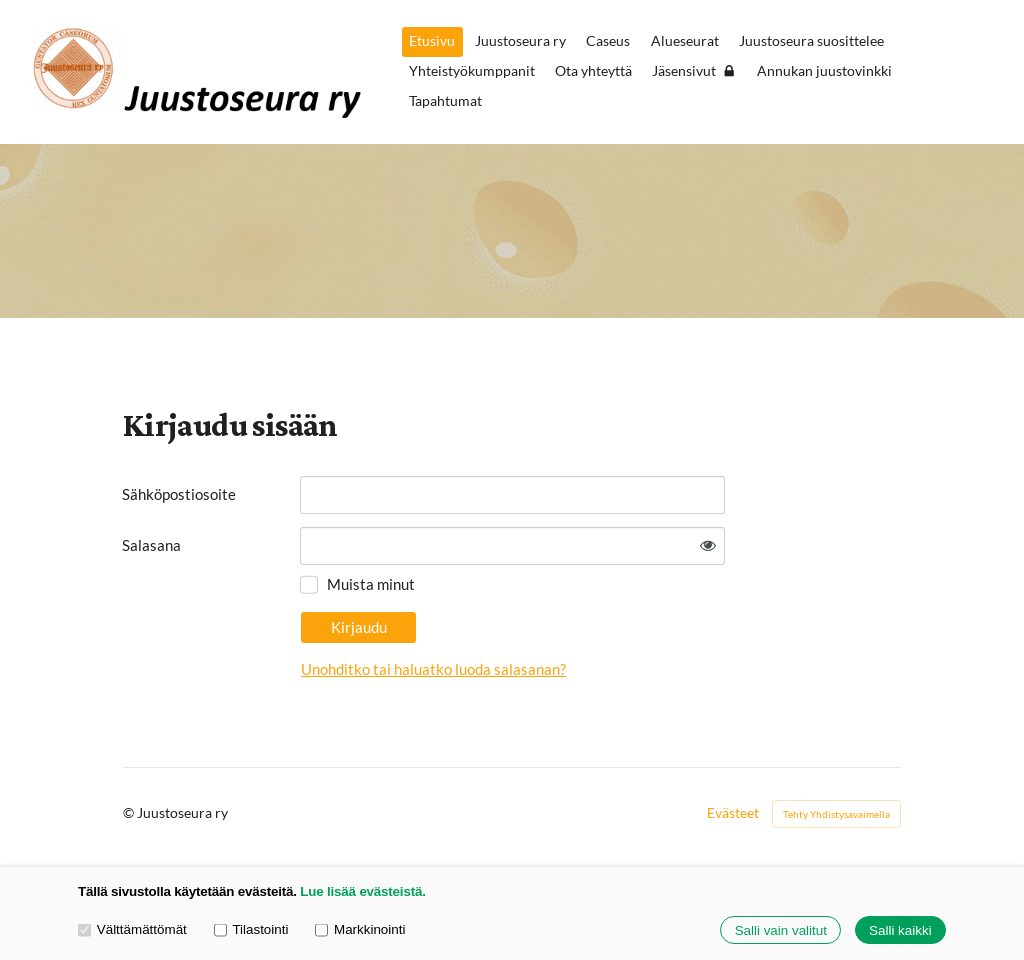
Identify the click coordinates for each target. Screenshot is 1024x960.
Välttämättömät (132, 929)
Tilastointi (251, 929)
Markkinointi (360, 929)
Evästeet (733, 813)
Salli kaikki (900, 930)
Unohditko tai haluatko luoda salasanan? (433, 669)
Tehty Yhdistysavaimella (836, 814)
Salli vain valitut (781, 930)
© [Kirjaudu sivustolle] (130, 812)
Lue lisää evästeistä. (362, 891)
